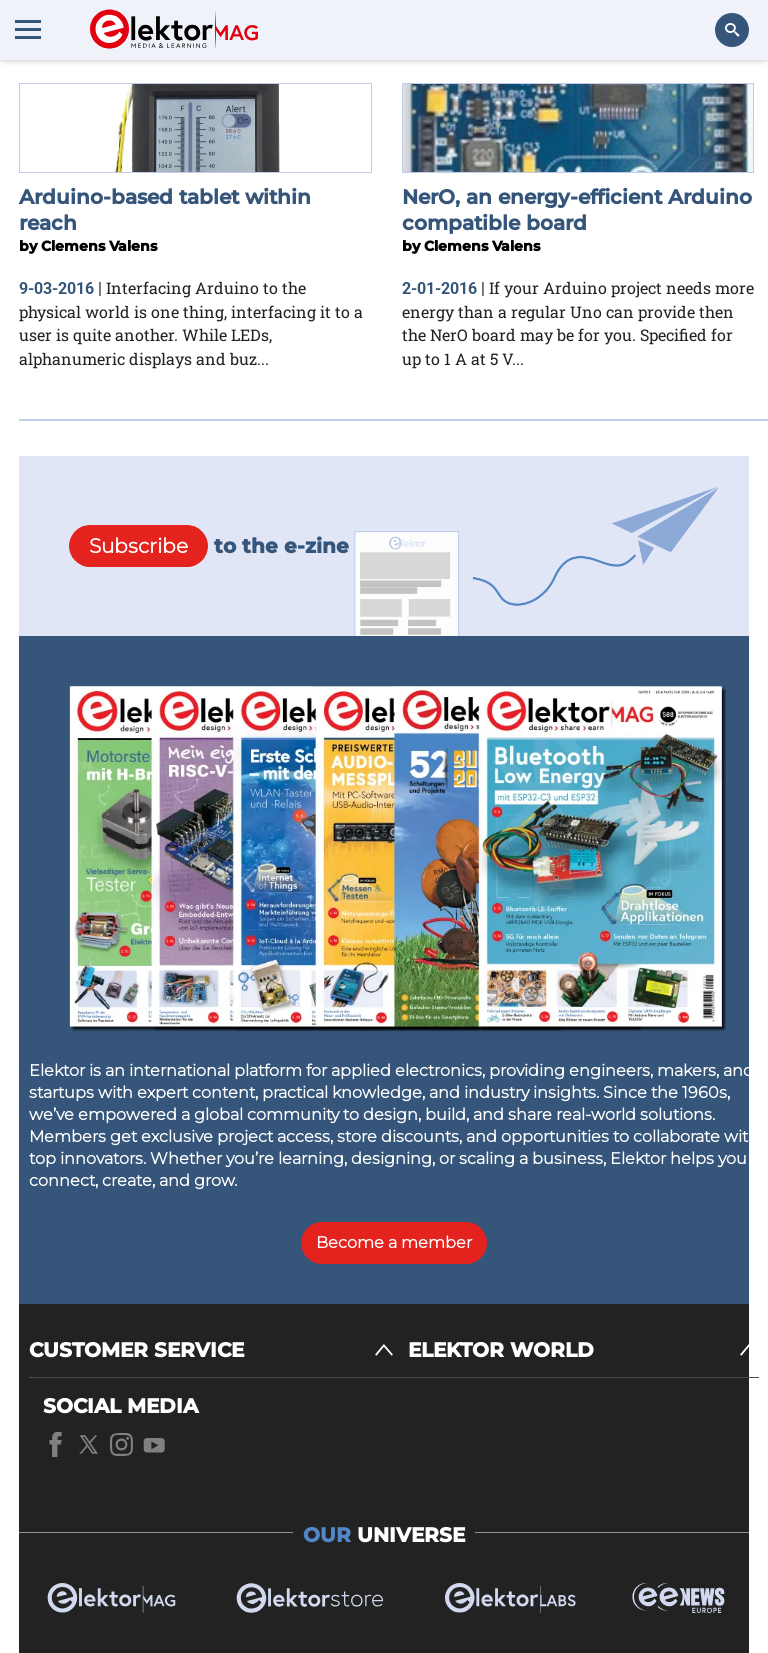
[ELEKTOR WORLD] (583, 1350)
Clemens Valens (99, 246)
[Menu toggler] (28, 29)
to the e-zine (209, 546)
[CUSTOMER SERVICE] (211, 1350)
